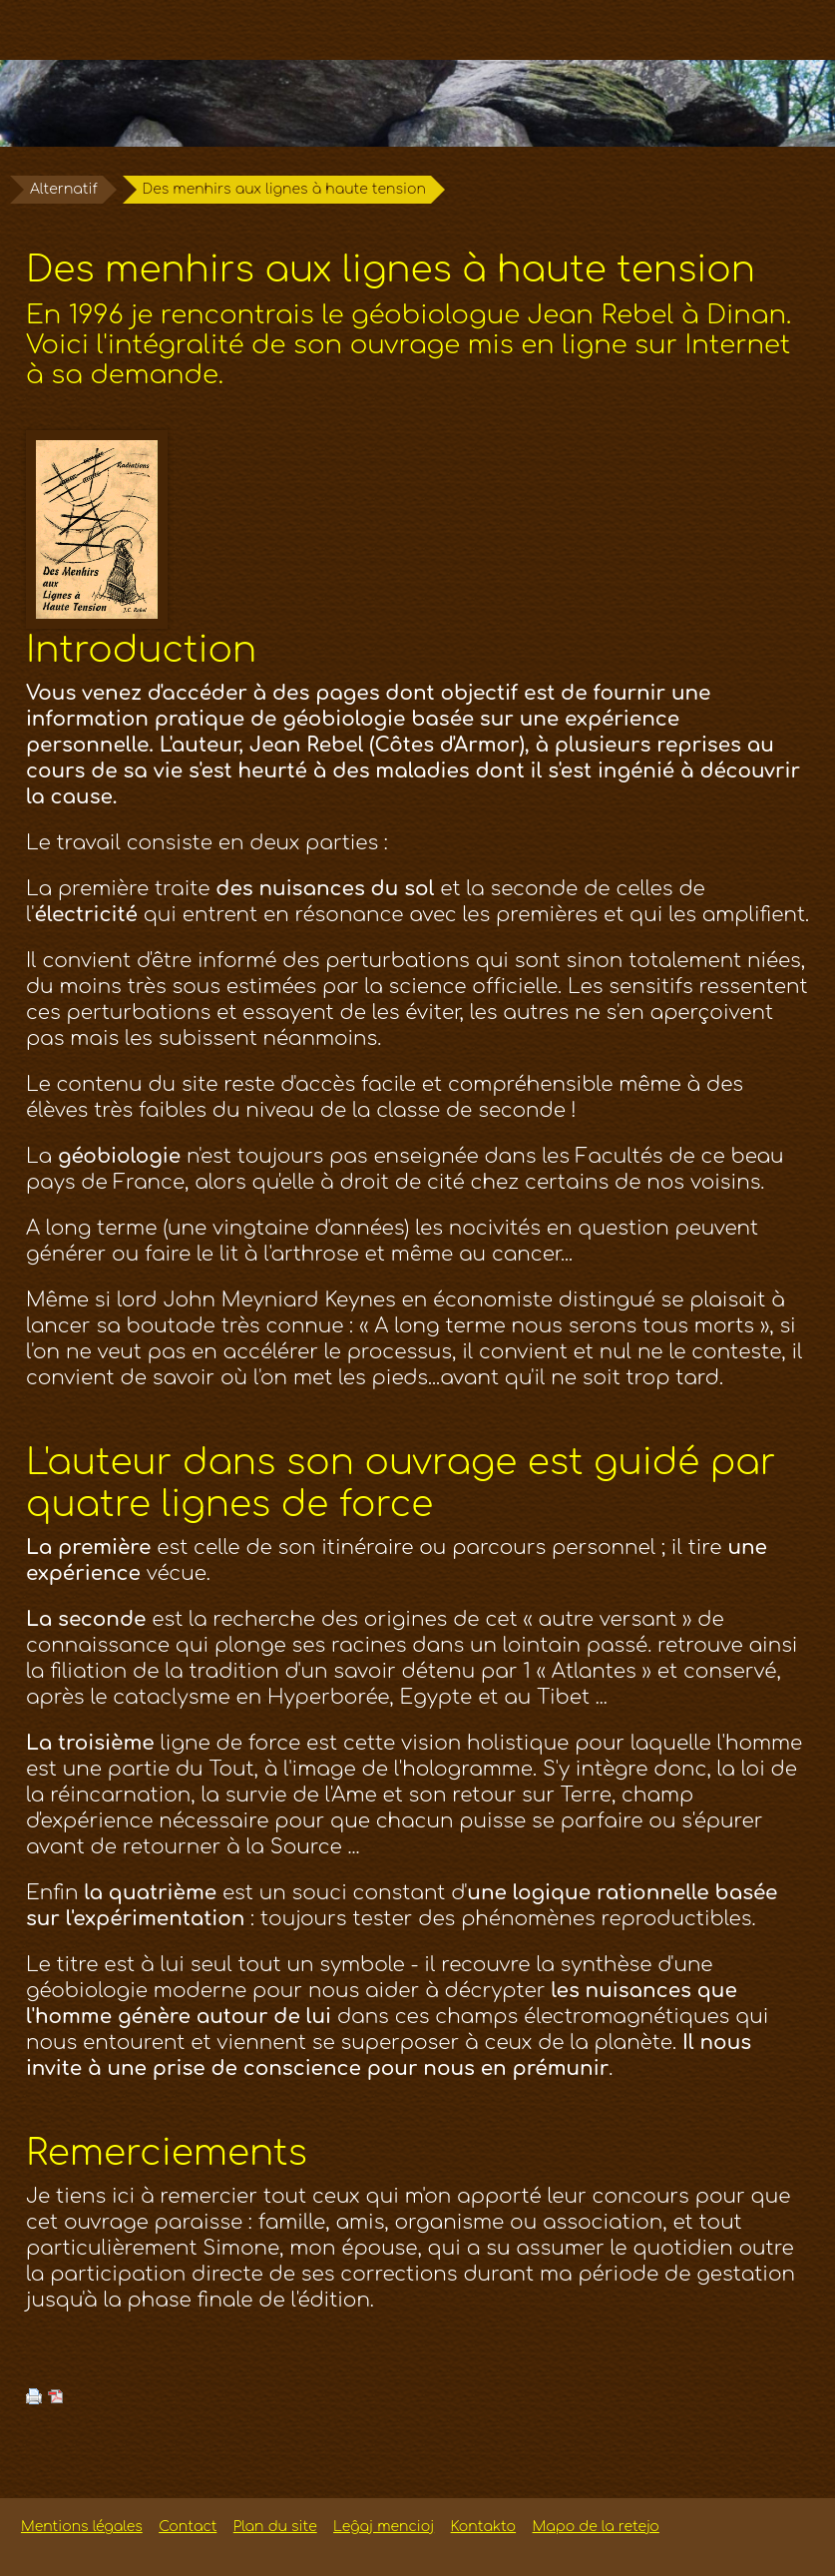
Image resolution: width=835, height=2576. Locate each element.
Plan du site (275, 2526)
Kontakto (483, 2526)
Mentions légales (82, 2526)
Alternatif (64, 189)
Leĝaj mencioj (383, 2526)
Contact (187, 2526)
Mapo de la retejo (596, 2526)
